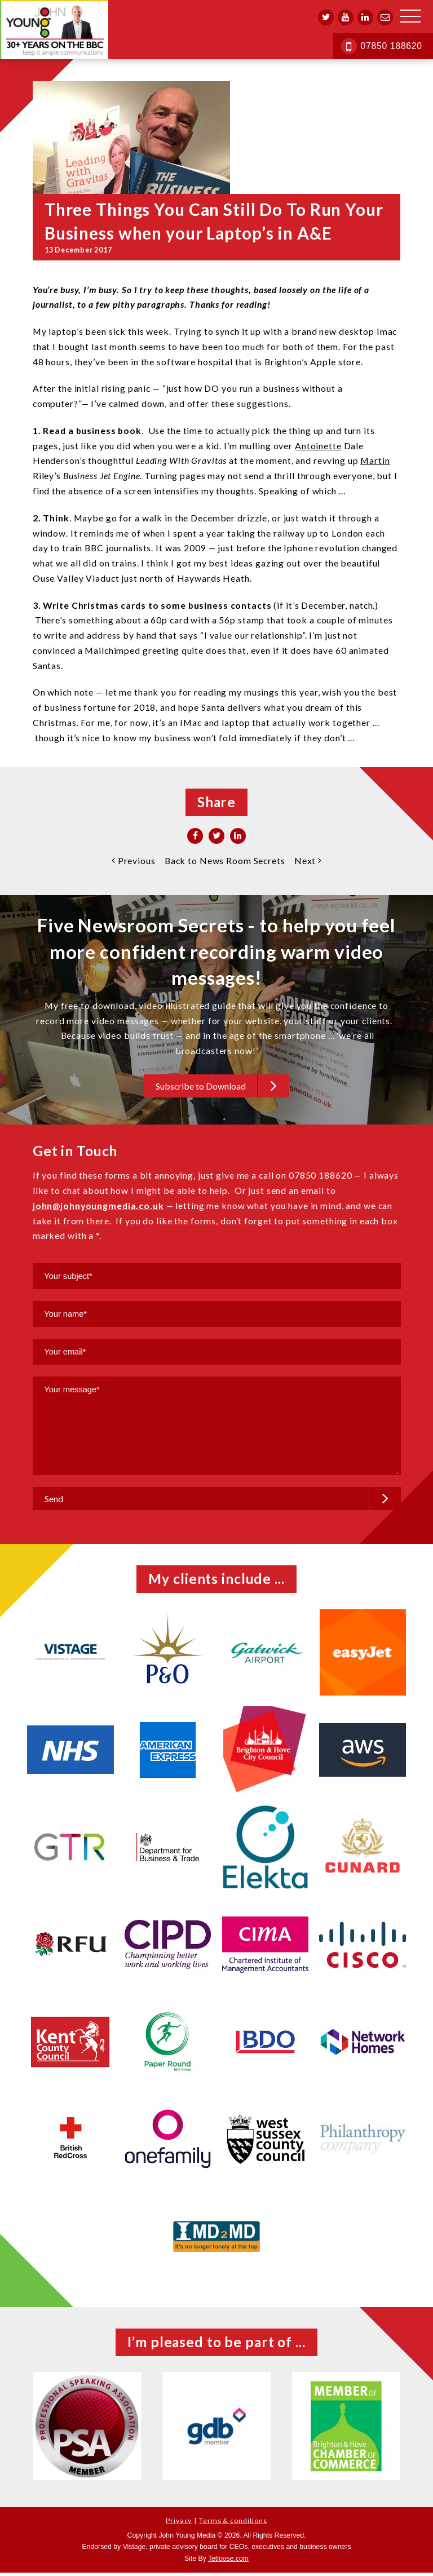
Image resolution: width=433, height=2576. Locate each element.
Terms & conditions (233, 2524)
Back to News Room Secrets (225, 860)
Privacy (179, 2524)
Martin (375, 460)
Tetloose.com (228, 2562)
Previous (134, 860)
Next (307, 860)
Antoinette (318, 445)
